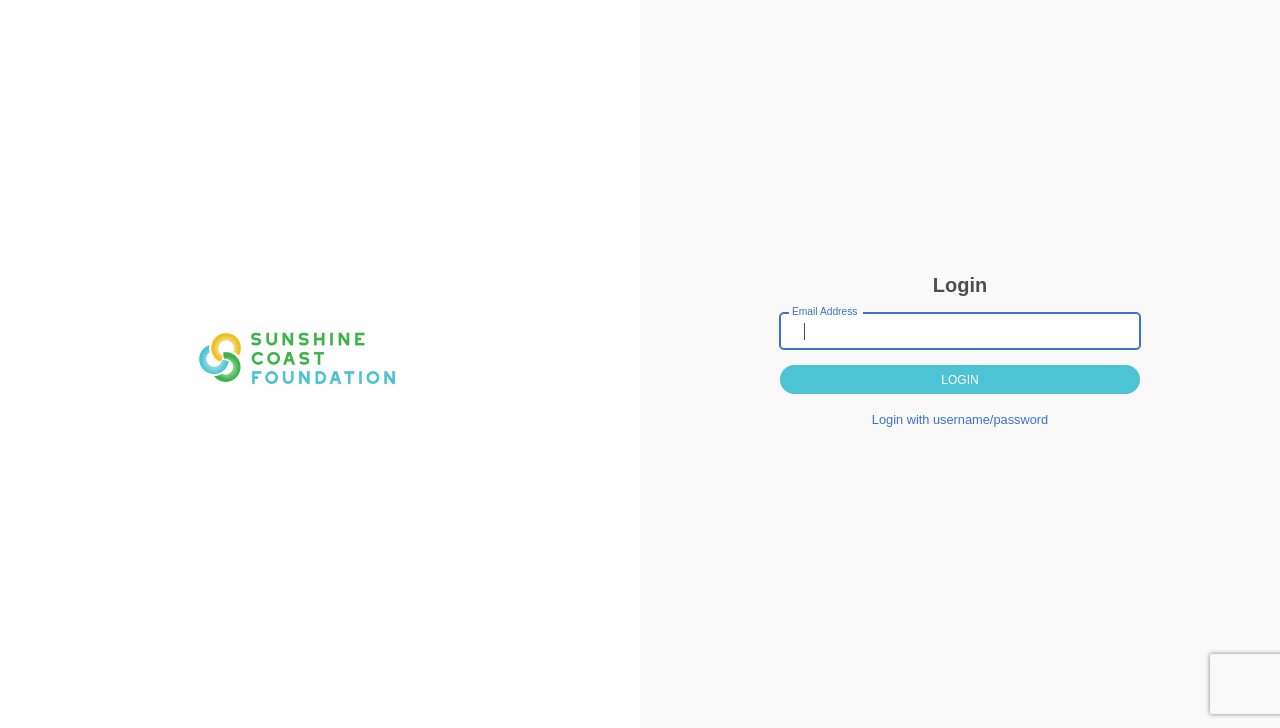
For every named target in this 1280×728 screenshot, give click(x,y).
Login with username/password (960, 419)
